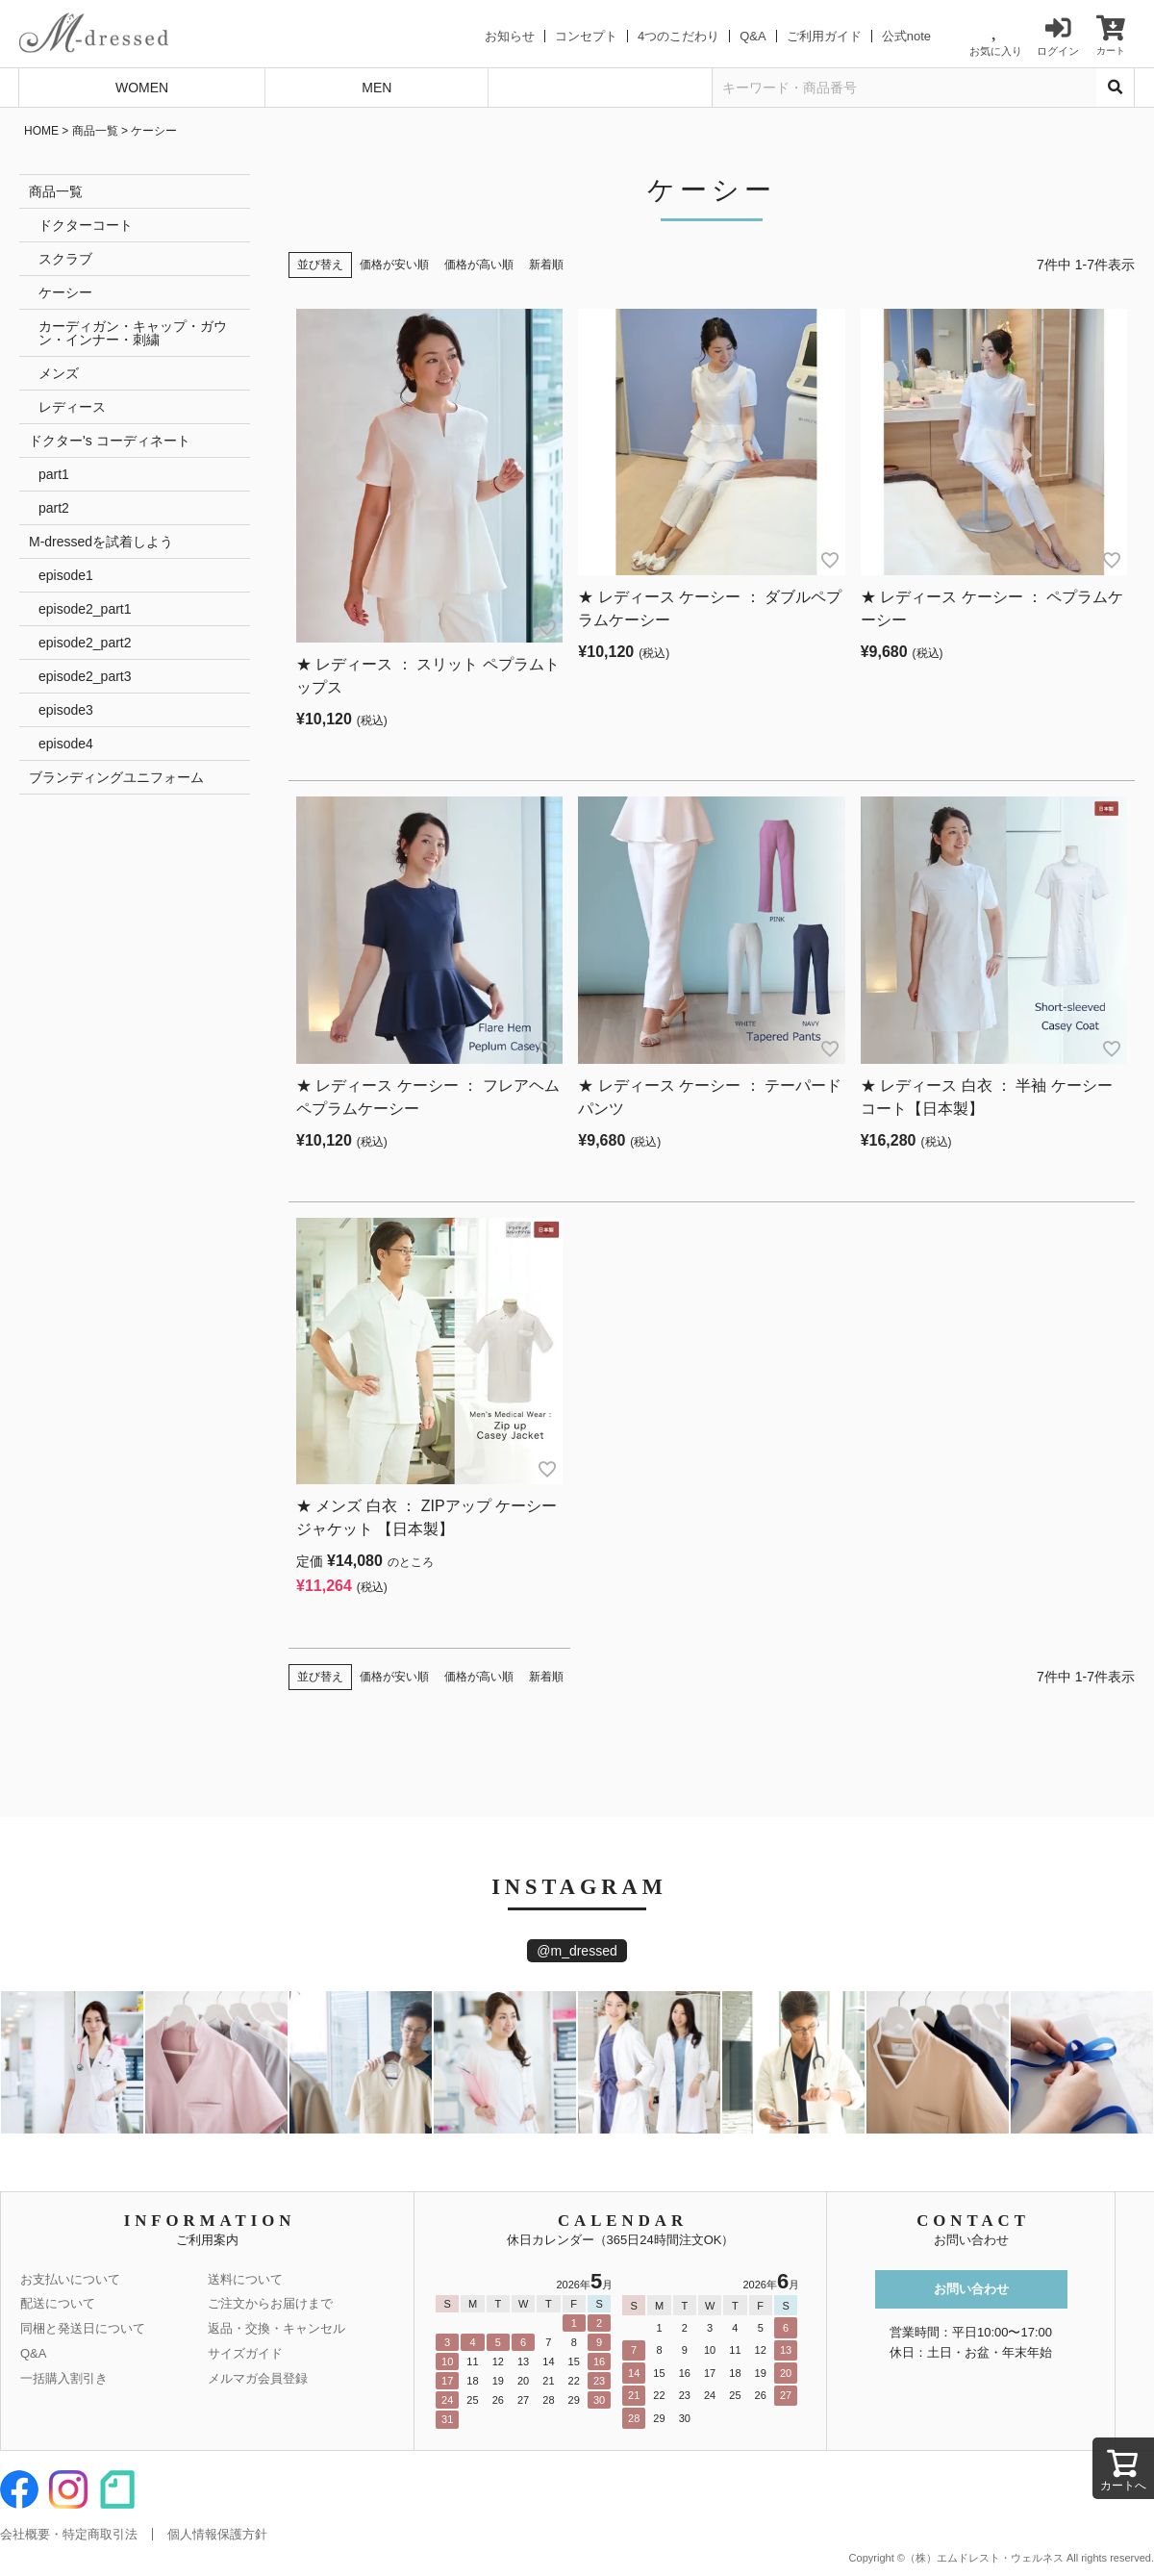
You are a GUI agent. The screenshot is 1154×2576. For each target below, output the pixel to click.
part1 (53, 474)
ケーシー (65, 292)
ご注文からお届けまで (270, 2303)
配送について (57, 2303)
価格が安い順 (394, 264)
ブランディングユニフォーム (116, 777)
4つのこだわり (678, 36)
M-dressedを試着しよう (101, 541)
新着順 (546, 264)
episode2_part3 (85, 676)
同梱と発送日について (82, 2328)
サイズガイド (245, 2353)
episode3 (65, 710)
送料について (245, 2279)
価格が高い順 (479, 264)
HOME (41, 131)
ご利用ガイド (824, 36)
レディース (72, 407)
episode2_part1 (85, 609)
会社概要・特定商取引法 (69, 2534)
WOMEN (141, 87)
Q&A (752, 36)
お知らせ (510, 36)
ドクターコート (85, 225)
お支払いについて (70, 2279)
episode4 (65, 743)
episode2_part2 (85, 642)
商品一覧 (95, 131)
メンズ (58, 373)
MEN (376, 87)
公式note (906, 36)
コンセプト (586, 36)
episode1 (65, 575)
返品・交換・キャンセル (276, 2328)
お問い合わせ (971, 2289)
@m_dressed (576, 1950)
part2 (53, 508)
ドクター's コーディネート (109, 440)
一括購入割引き (64, 2378)
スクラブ (65, 258)
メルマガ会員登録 (258, 2378)
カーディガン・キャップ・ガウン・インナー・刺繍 (132, 332)
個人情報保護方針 (217, 2534)
